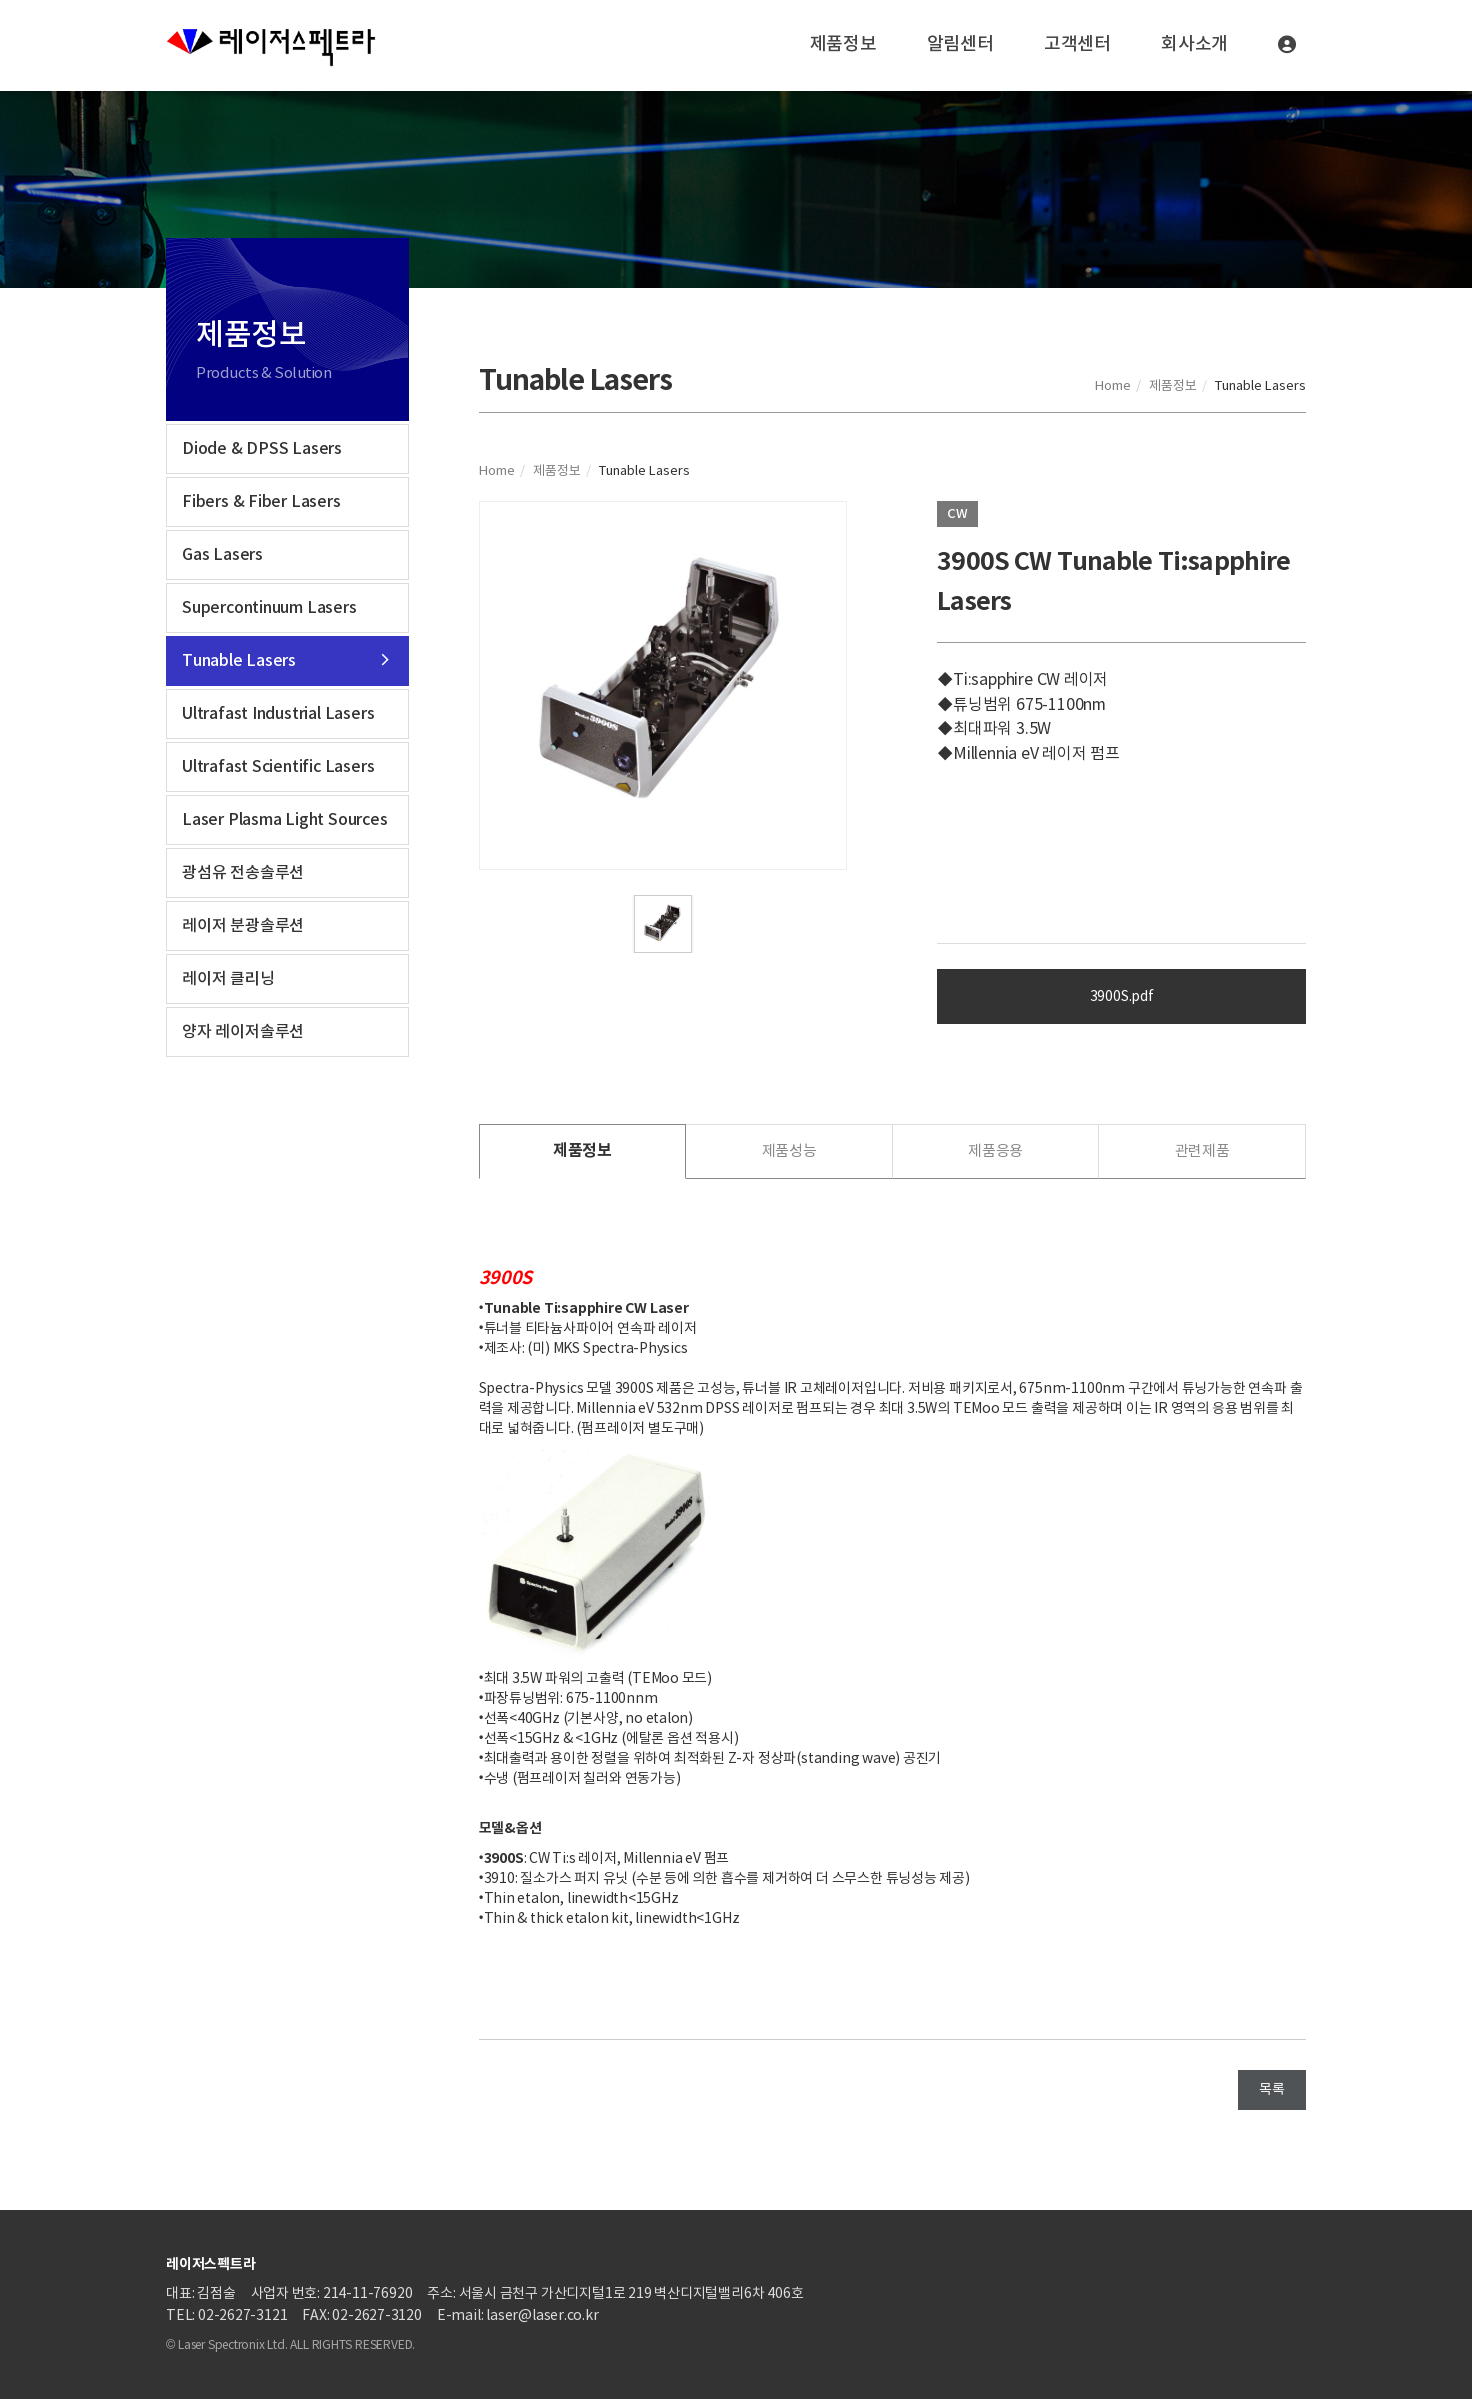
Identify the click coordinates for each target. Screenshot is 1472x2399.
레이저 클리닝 (228, 979)
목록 (1272, 2090)
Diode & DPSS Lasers (262, 449)
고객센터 (1077, 44)
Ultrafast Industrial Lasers (278, 714)
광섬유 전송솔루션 (243, 873)
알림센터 (960, 44)
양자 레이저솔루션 (243, 1032)
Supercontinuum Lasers (269, 608)
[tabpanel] (663, 685)
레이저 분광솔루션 (243, 926)
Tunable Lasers (239, 661)
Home (1113, 386)
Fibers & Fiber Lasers (261, 502)
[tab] (583, 1151)
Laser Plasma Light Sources (285, 820)
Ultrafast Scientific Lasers (278, 767)
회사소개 (1194, 44)
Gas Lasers (222, 555)
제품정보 (843, 44)
